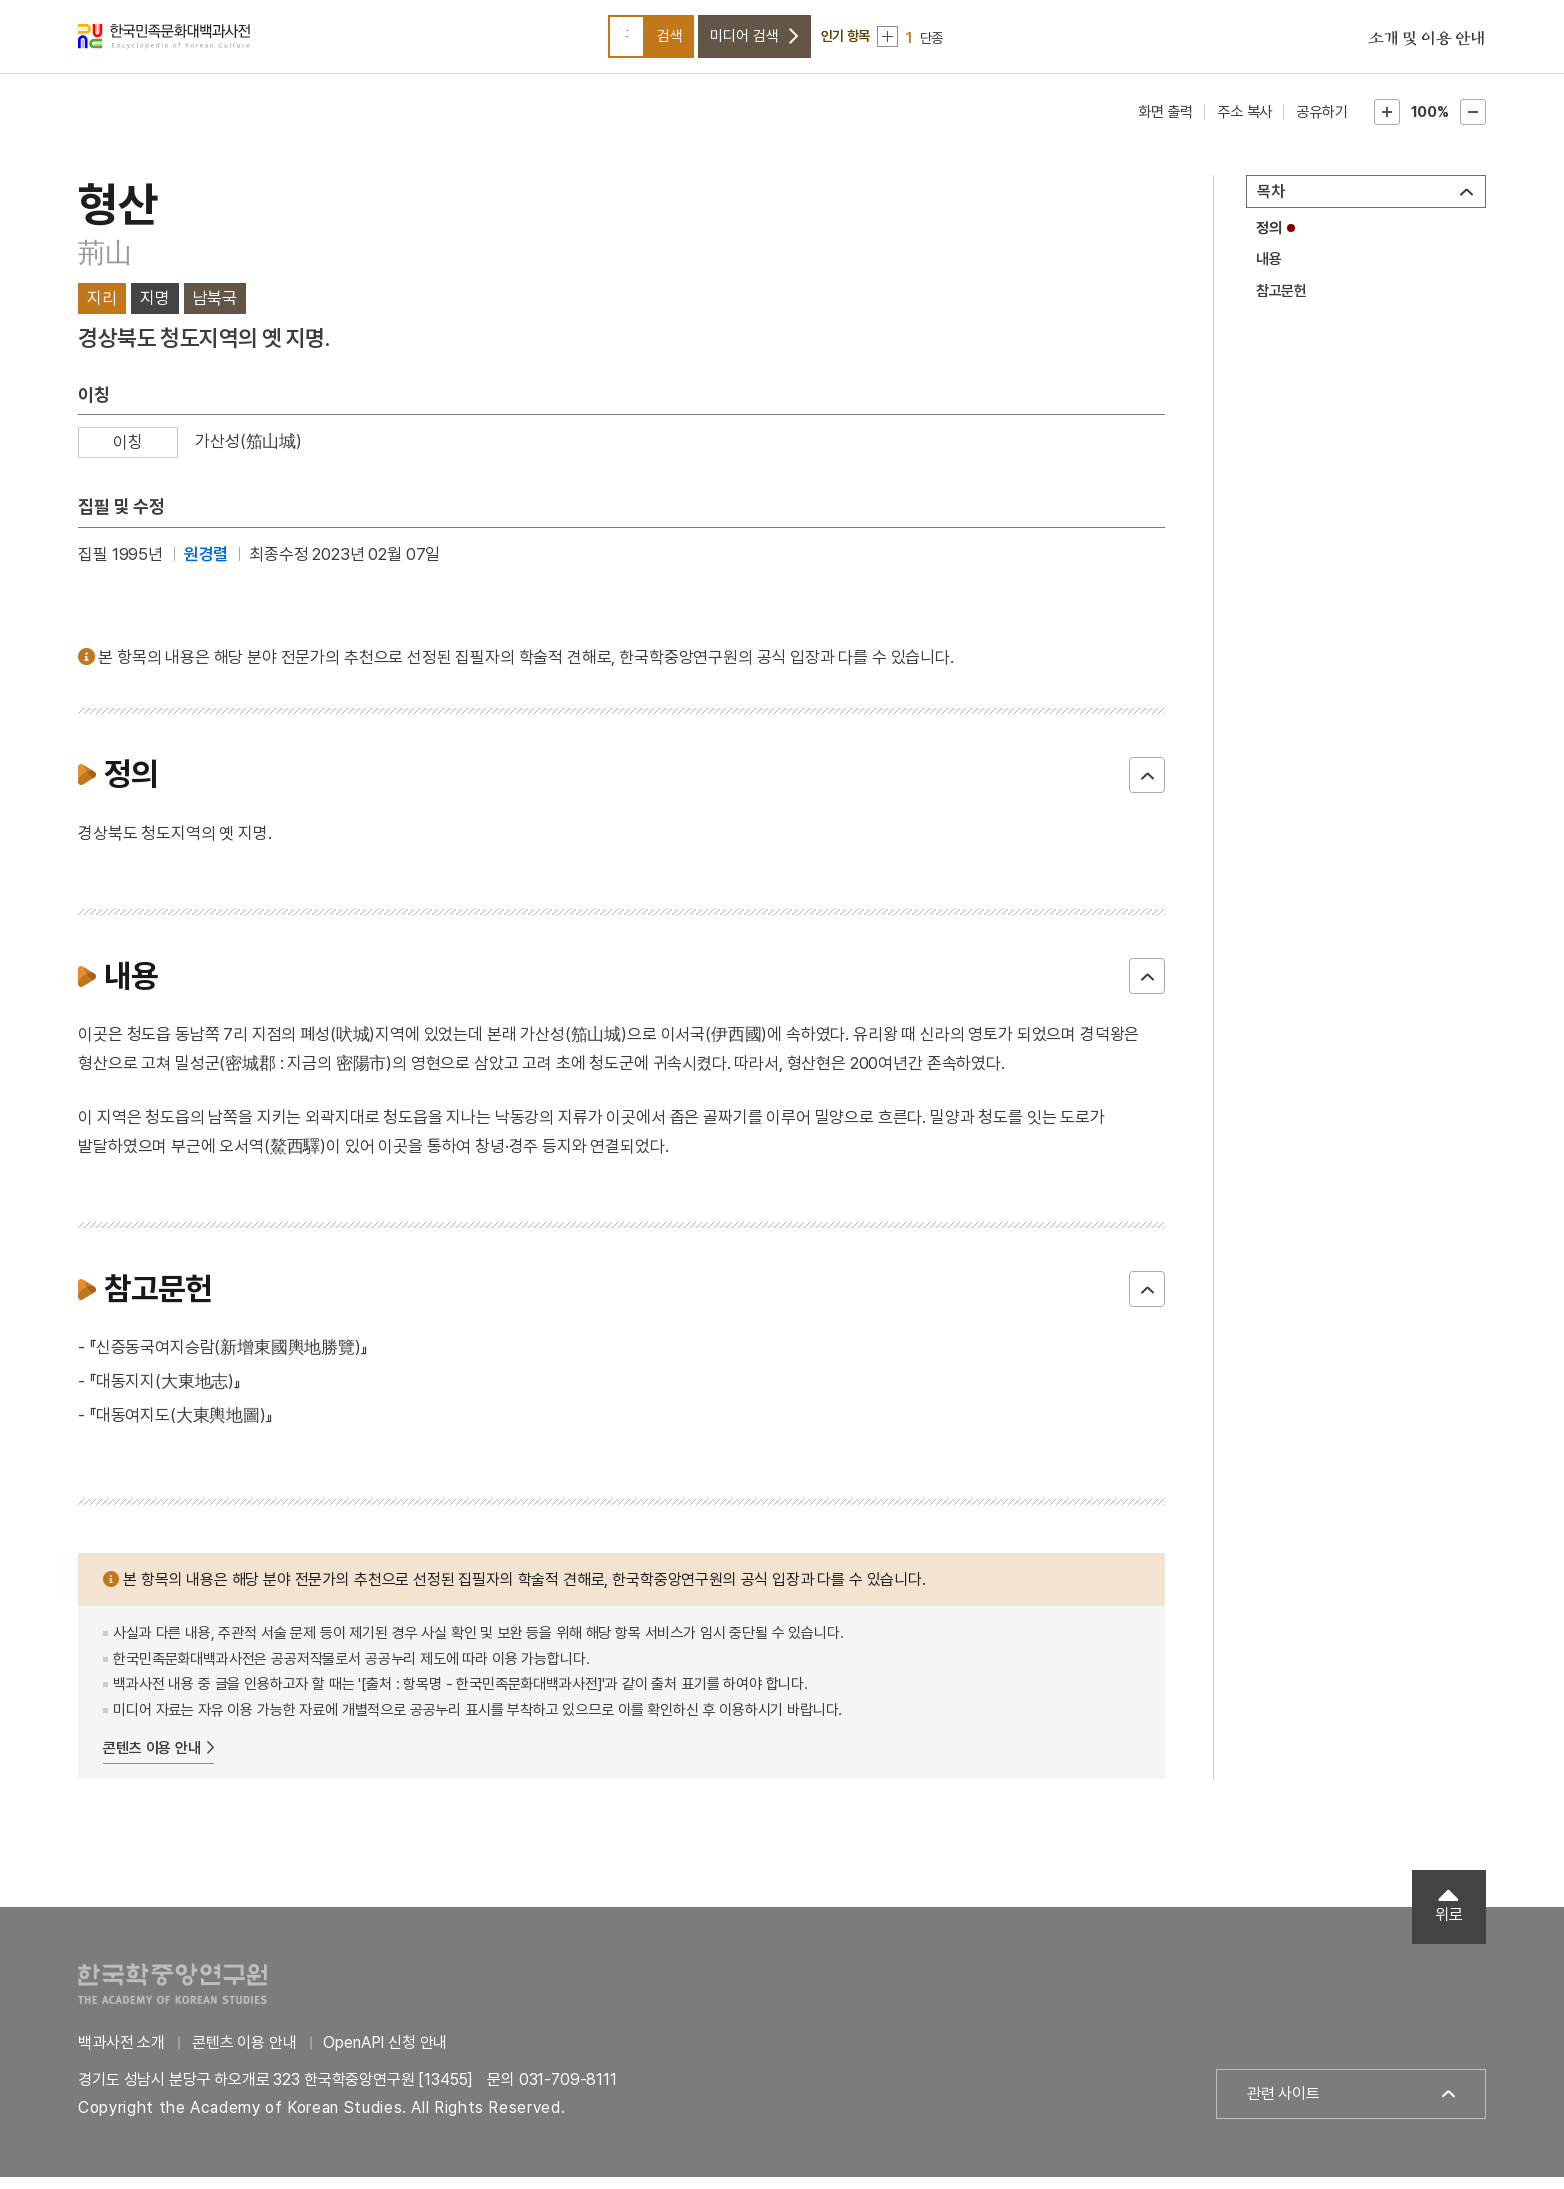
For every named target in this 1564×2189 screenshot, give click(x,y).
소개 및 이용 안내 (1427, 45)
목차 (1271, 203)
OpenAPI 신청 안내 (385, 2054)
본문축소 (1473, 124)
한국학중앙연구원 (172, 1995)
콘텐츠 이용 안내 (152, 1760)
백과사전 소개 (121, 2054)
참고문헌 (1281, 303)
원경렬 (206, 566)
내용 (1269, 271)
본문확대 (1387, 124)
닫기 (1147, 787)
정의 (1269, 240)
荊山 (104, 265)
